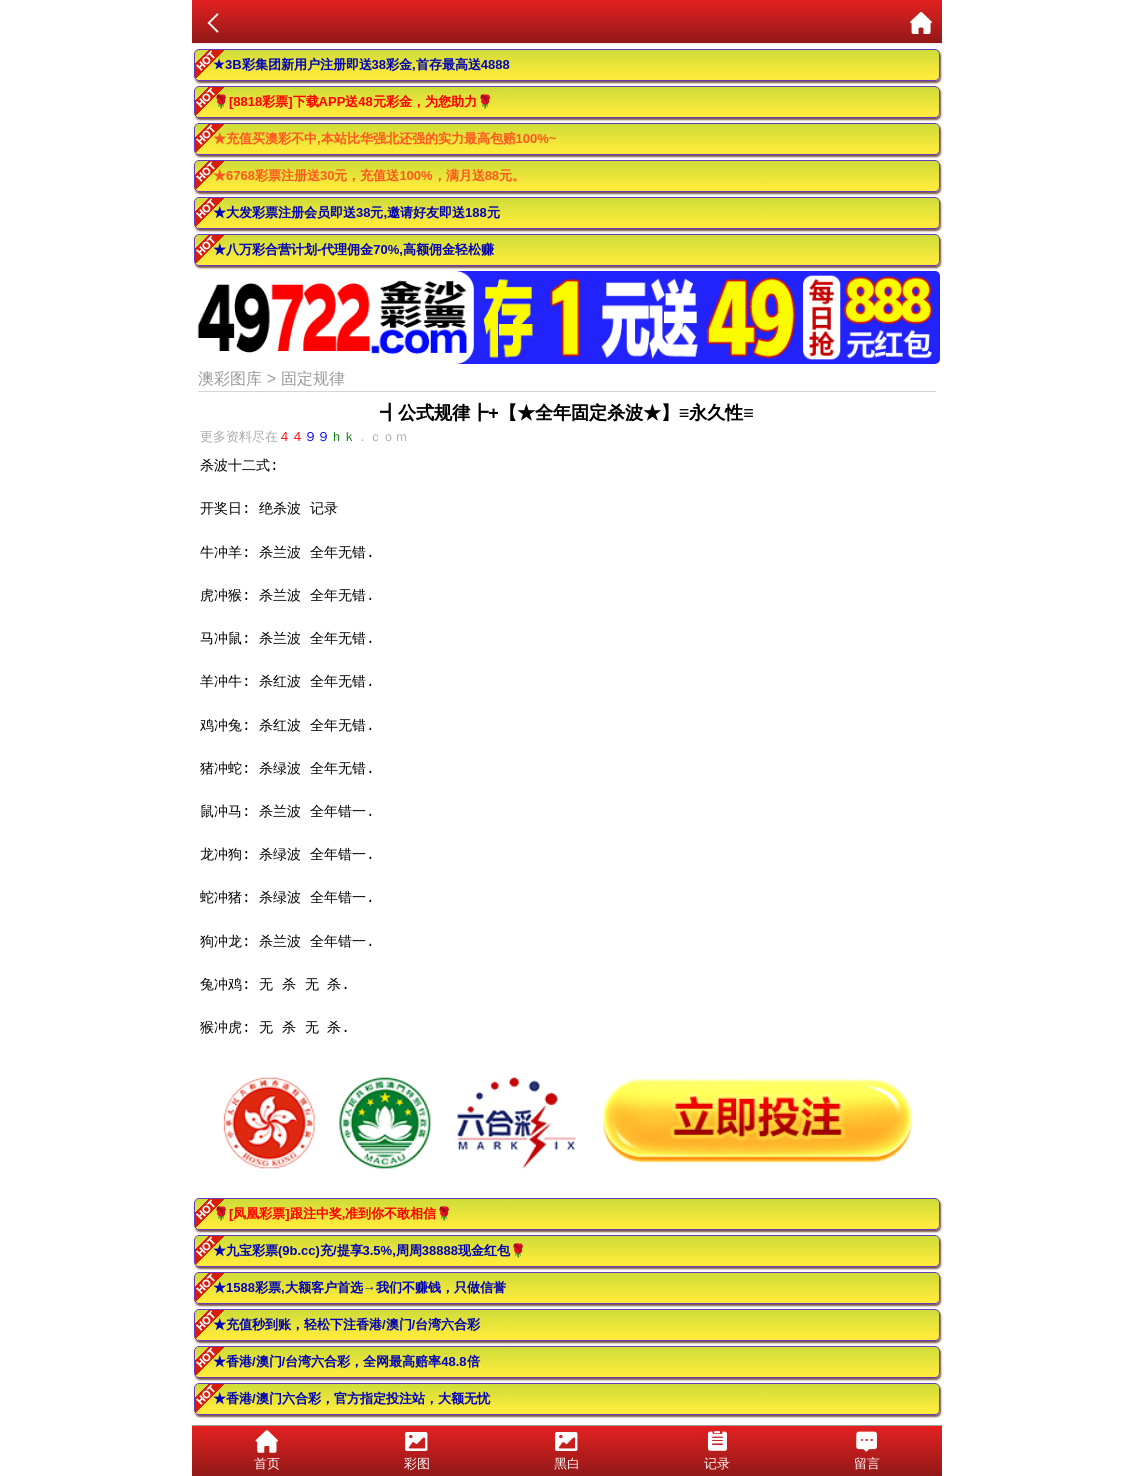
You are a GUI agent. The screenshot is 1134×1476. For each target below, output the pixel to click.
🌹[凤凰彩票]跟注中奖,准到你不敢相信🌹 (332, 1213)
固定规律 (313, 378)
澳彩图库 (230, 378)
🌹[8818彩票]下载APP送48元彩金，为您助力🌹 (353, 101)
